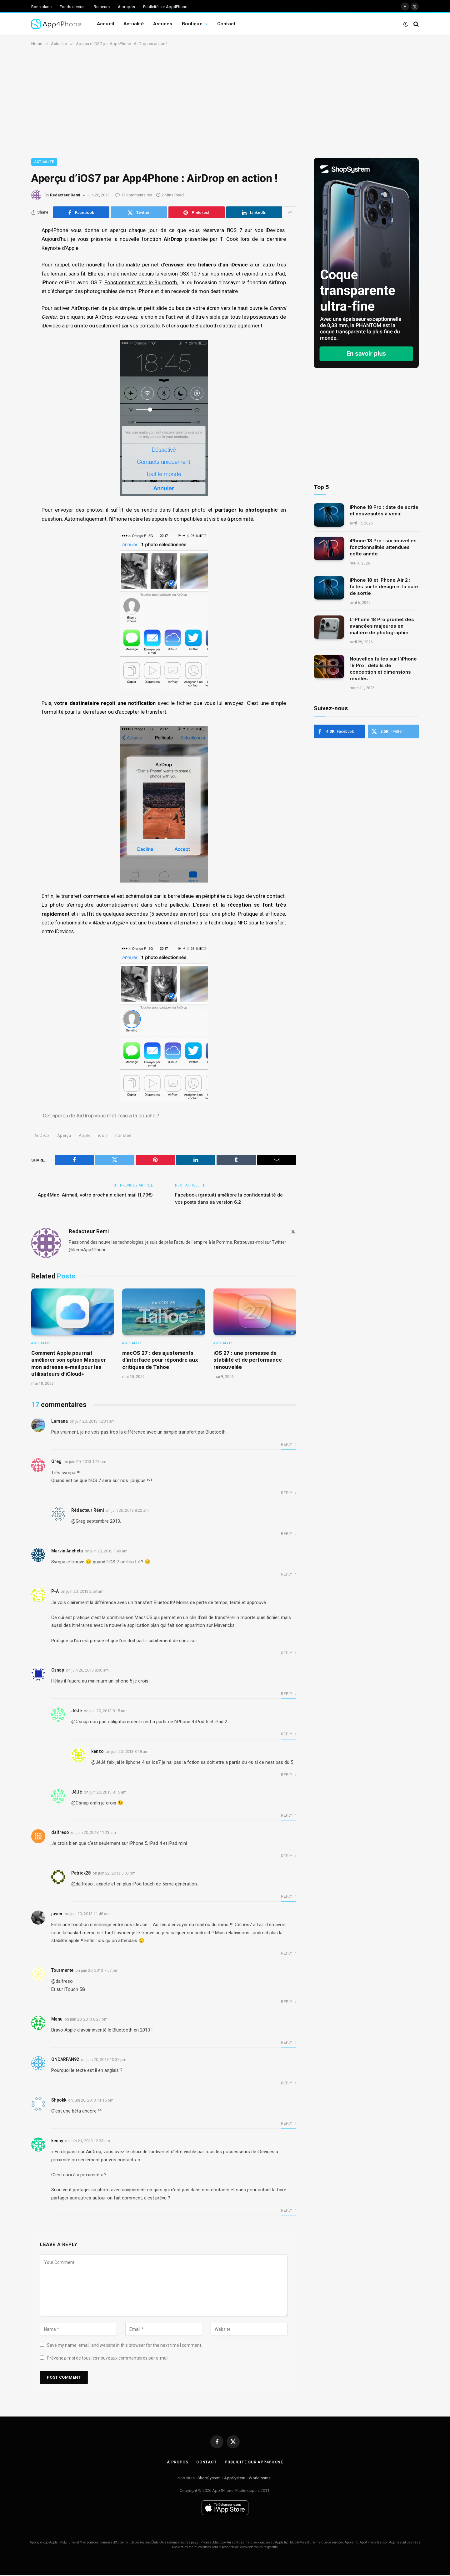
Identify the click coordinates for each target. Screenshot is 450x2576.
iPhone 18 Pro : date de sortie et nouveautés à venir (384, 510)
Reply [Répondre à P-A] (288, 1654)
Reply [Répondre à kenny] (288, 2211)
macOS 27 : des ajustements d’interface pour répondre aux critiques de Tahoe (160, 1361)
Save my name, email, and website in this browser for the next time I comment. (124, 2346)
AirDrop (41, 1137)
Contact (226, 24)
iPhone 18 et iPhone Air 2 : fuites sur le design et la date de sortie (384, 586)
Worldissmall (260, 2479)
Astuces (162, 24)
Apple (84, 1137)
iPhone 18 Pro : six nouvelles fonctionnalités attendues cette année (383, 547)
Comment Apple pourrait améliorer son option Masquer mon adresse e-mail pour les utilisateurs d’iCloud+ (68, 1364)
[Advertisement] (225, 101)
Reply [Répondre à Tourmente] (288, 2003)
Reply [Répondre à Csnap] (288, 1695)
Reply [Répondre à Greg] (288, 1494)
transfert (123, 1137)
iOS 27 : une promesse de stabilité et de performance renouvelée (247, 1361)
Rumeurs (102, 6)
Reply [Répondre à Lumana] (288, 1446)
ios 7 (103, 1137)
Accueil (105, 24)
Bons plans (41, 6)
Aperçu (64, 1137)
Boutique (192, 24)
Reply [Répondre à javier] (288, 1954)
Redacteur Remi (65, 195)
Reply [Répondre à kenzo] (288, 1776)
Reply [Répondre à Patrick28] (288, 1897)
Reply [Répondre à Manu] (288, 2043)
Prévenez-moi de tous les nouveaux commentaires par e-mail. (108, 2359)
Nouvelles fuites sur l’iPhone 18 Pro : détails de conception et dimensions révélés (383, 668)
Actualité (133, 24)
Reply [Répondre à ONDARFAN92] (288, 2084)
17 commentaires (133, 195)
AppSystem (234, 2479)
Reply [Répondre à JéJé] (288, 1735)
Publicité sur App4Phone (165, 6)
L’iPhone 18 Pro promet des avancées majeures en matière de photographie (382, 625)
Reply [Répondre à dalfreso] (288, 1857)
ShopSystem (209, 2479)
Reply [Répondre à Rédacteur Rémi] (288, 1535)
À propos (126, 6)
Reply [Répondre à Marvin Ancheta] (288, 1575)
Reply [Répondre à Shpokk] (288, 2125)
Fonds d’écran (73, 6)
